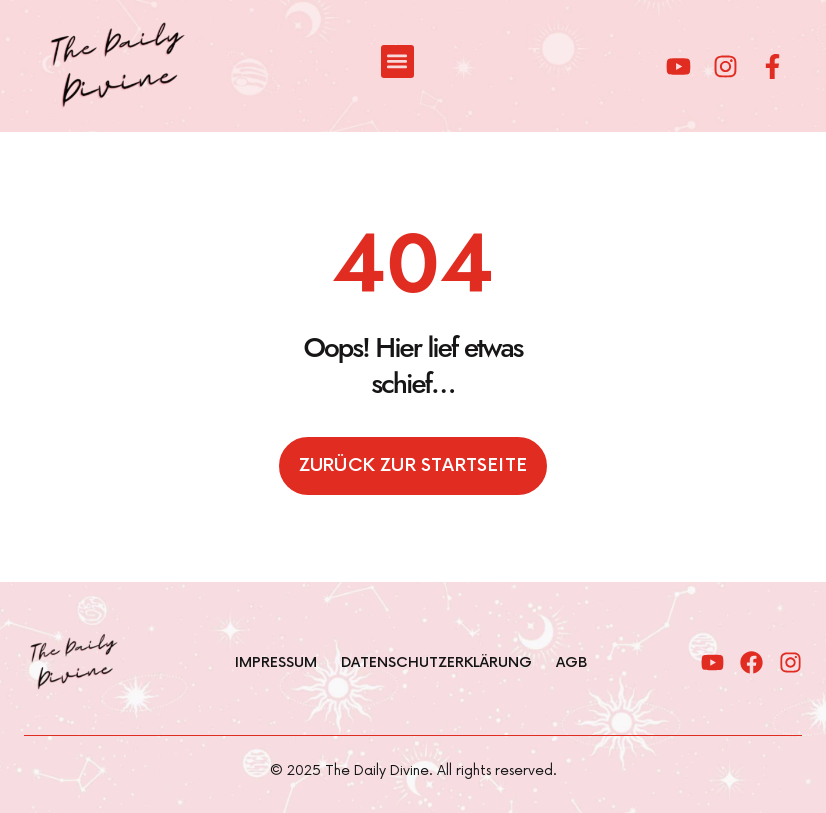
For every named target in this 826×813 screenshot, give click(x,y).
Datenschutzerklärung (436, 662)
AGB (571, 662)
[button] (397, 61)
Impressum (276, 662)
